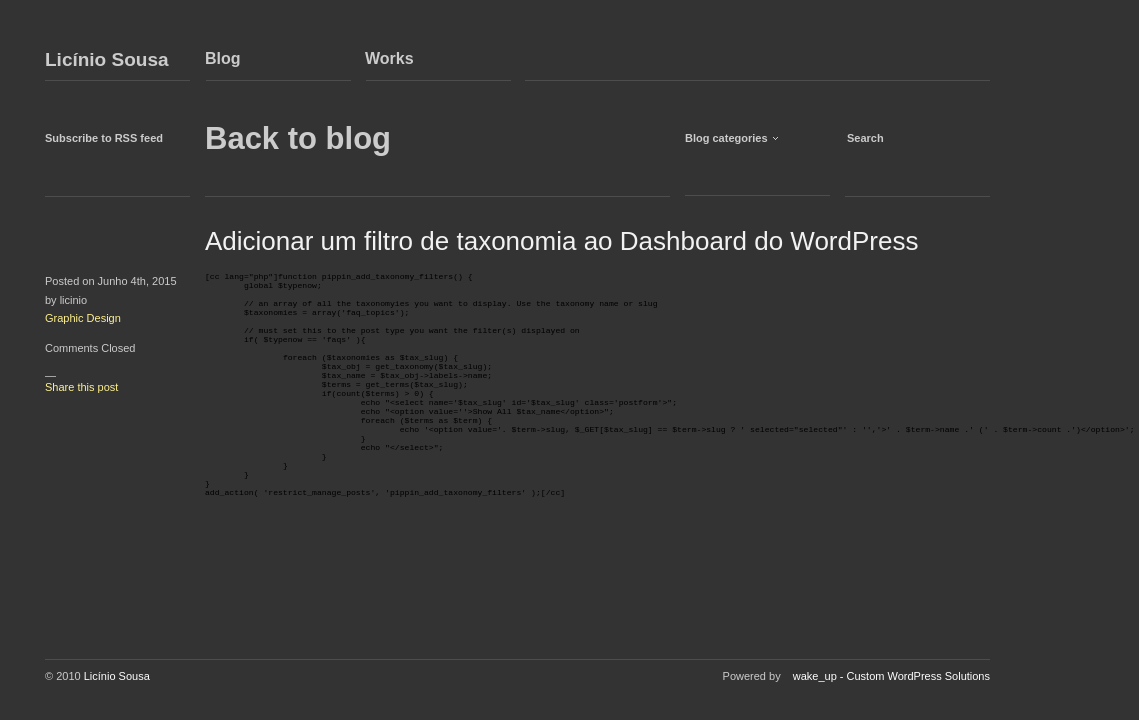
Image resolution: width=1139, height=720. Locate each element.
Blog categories (726, 138)
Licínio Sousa (107, 60)
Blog (223, 58)
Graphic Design (83, 318)
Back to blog (298, 138)
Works (389, 58)
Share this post (81, 387)
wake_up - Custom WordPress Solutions (891, 676)
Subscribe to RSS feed (104, 138)
